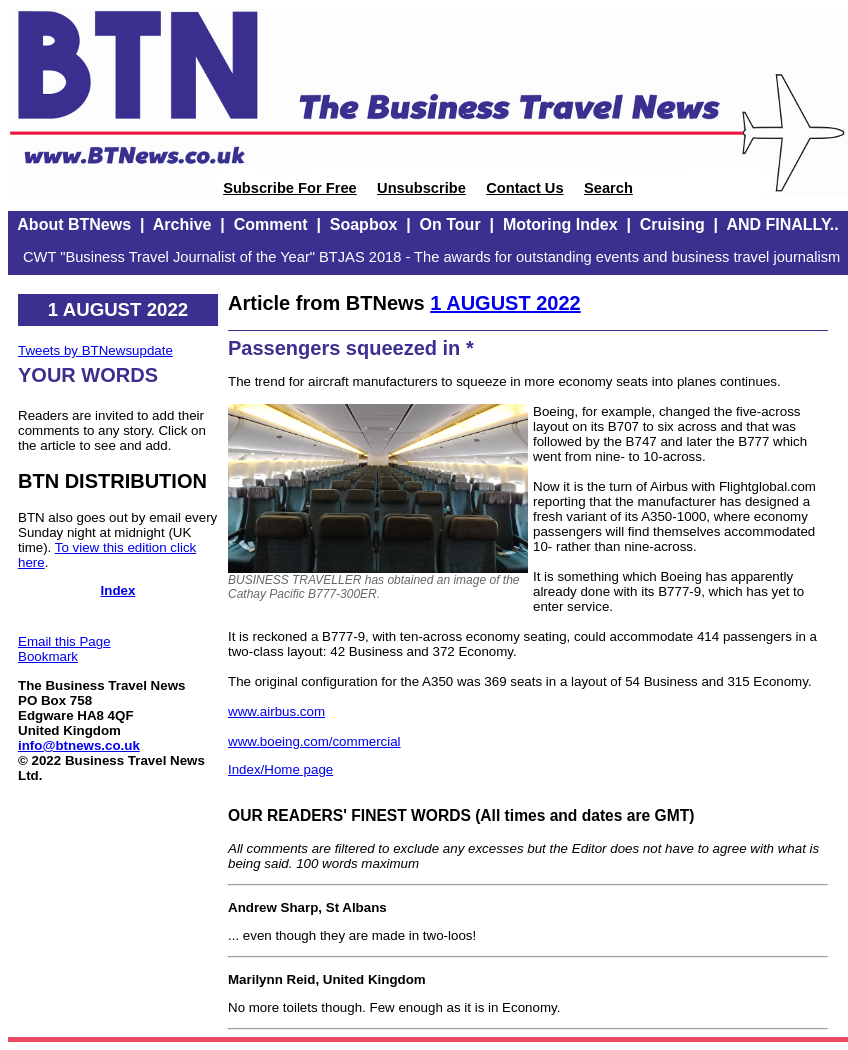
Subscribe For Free (290, 188)
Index (118, 590)
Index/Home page (280, 769)
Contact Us (524, 188)
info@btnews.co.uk (79, 745)
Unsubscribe (421, 188)
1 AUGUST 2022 (505, 303)
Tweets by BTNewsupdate (95, 350)
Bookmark (48, 656)
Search (608, 188)
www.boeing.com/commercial (314, 741)
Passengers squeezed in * (351, 348)
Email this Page (64, 641)
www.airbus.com (276, 711)
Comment (271, 224)
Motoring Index (560, 224)
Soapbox (364, 224)
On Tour (450, 224)
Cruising (672, 224)
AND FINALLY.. (782, 224)
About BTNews (74, 224)
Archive (182, 224)
